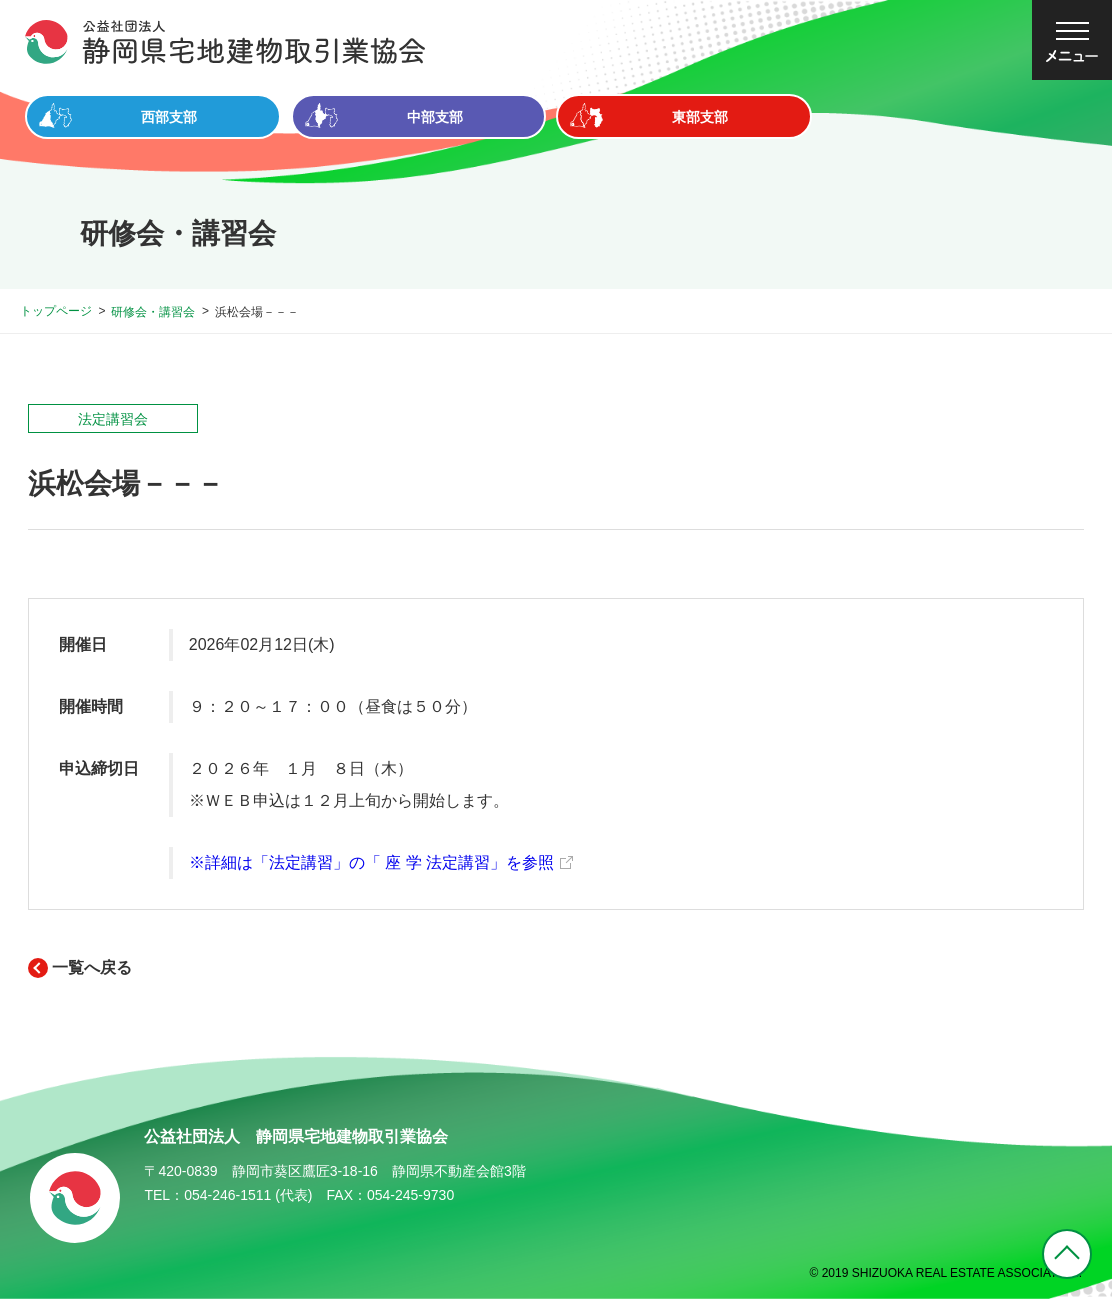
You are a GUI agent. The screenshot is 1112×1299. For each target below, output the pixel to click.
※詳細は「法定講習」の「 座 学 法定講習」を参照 (371, 862)
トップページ (56, 311)
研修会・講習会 (153, 312)
